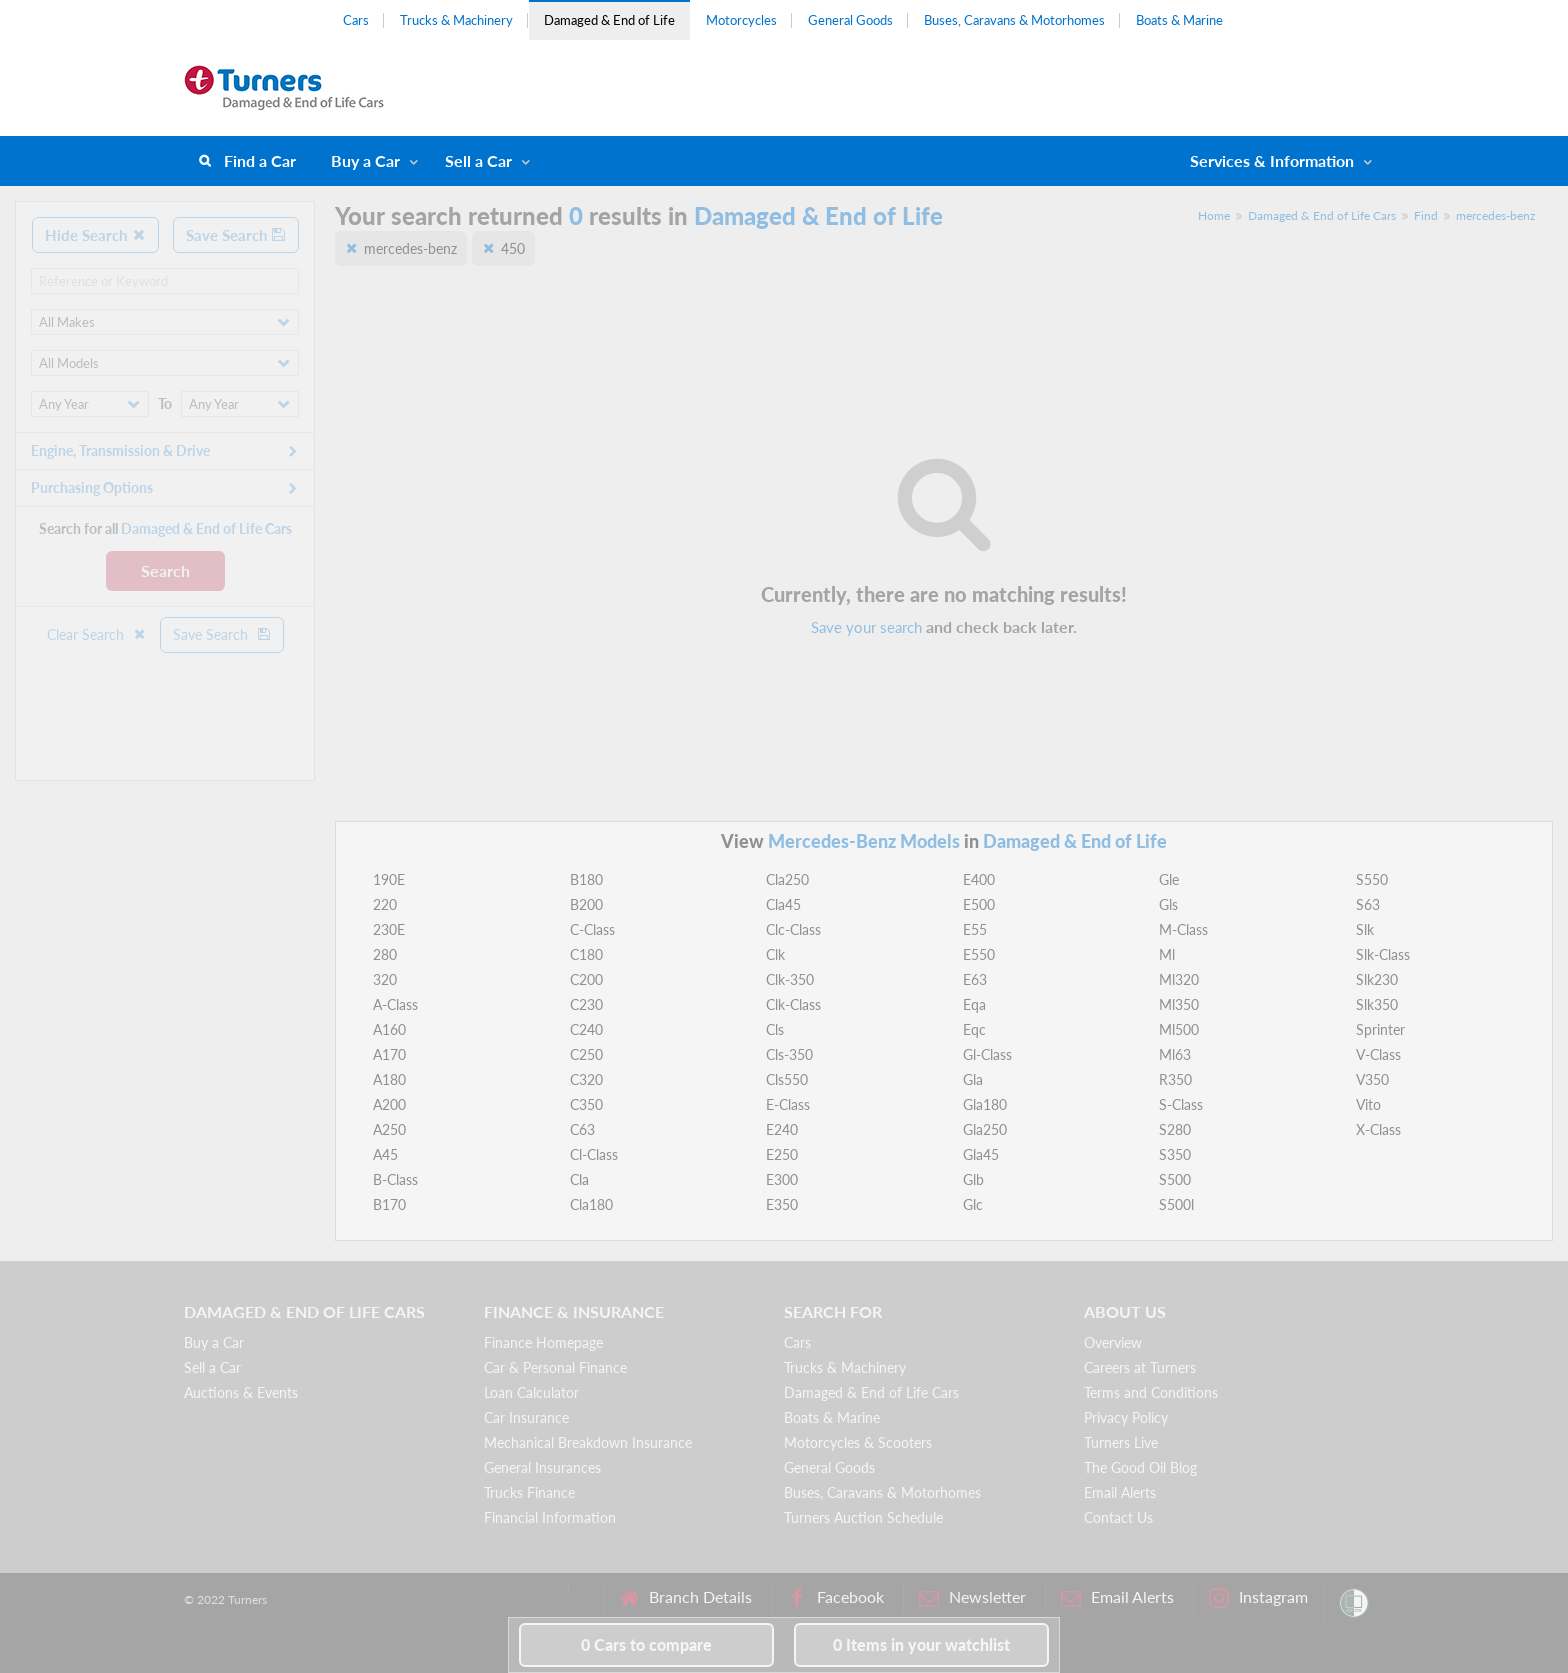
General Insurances (542, 1467)
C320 (586, 1079)
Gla (973, 1079)
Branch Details (685, 1597)
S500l (1176, 1204)
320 (385, 979)
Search (165, 570)
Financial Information (550, 1517)
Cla (579, 1179)
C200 (586, 979)
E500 (979, 904)
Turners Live (1121, 1442)
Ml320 (1179, 979)
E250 (782, 1154)
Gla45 (981, 1154)
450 (513, 248)
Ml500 (1179, 1029)
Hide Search (95, 235)
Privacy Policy (1126, 1417)
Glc (973, 1204)
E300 (782, 1179)
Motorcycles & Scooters (858, 1442)
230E (389, 929)
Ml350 (1179, 1004)
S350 (1175, 1154)
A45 (385, 1154)
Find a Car (260, 160)
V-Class (1378, 1054)
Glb (973, 1179)
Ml (1167, 954)
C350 (586, 1104)
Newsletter (972, 1597)
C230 (586, 1004)
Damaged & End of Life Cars (1322, 215)
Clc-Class (793, 929)
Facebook (835, 1597)
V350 (1372, 1079)
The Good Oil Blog (1140, 1467)
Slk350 (1377, 1004)
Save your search (866, 627)
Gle (1169, 879)
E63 (975, 979)
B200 (586, 904)
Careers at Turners (1140, 1367)
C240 (586, 1029)
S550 (1372, 879)
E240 (782, 1129)
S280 (1175, 1129)
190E (389, 879)
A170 (389, 1054)
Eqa (974, 1004)
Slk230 (1377, 979)
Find (1426, 215)
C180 (586, 954)
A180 (389, 1079)
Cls (775, 1029)
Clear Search (97, 634)
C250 (586, 1054)
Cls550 (787, 1079)
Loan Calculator (531, 1392)
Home (1214, 215)
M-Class (1183, 929)
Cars (356, 20)
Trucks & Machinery (456, 20)
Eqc (974, 1029)
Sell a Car (478, 160)
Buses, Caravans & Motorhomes (1014, 20)
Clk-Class (793, 1004)
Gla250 (985, 1129)
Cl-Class (594, 1154)
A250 (389, 1129)
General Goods (850, 20)
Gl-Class (987, 1054)
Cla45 (783, 904)
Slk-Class (1383, 954)
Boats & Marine (1179, 20)
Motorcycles (741, 20)
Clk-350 (790, 979)
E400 (979, 879)
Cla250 (787, 879)
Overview (1113, 1342)
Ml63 (1175, 1054)
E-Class (788, 1104)
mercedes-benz (1495, 215)
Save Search (236, 235)
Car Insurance (526, 1417)
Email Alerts (1120, 1492)
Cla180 (591, 1204)
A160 (389, 1029)
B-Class (395, 1179)
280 (385, 954)
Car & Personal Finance (555, 1367)
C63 (582, 1129)
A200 (389, 1104)
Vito (1368, 1104)
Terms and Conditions (1151, 1392)
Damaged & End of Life (609, 20)
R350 (1175, 1079)
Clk (775, 954)
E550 (979, 954)
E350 (782, 1204)
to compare (646, 1644)
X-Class (1378, 1129)
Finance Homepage (543, 1342)
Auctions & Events (241, 1392)
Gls (1168, 904)
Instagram (1258, 1597)
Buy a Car (365, 160)
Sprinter (1380, 1029)
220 (385, 904)
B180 (586, 879)
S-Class (1181, 1104)
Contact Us (1118, 1517)
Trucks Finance (529, 1492)
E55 (975, 929)
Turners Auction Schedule (863, 1517)
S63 (1368, 904)
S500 (1175, 1179)
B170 (389, 1204)
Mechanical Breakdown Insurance (588, 1442)
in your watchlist (921, 1644)
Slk (1365, 929)
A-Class (395, 1004)
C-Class (592, 929)
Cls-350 (789, 1054)
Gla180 (985, 1104)
